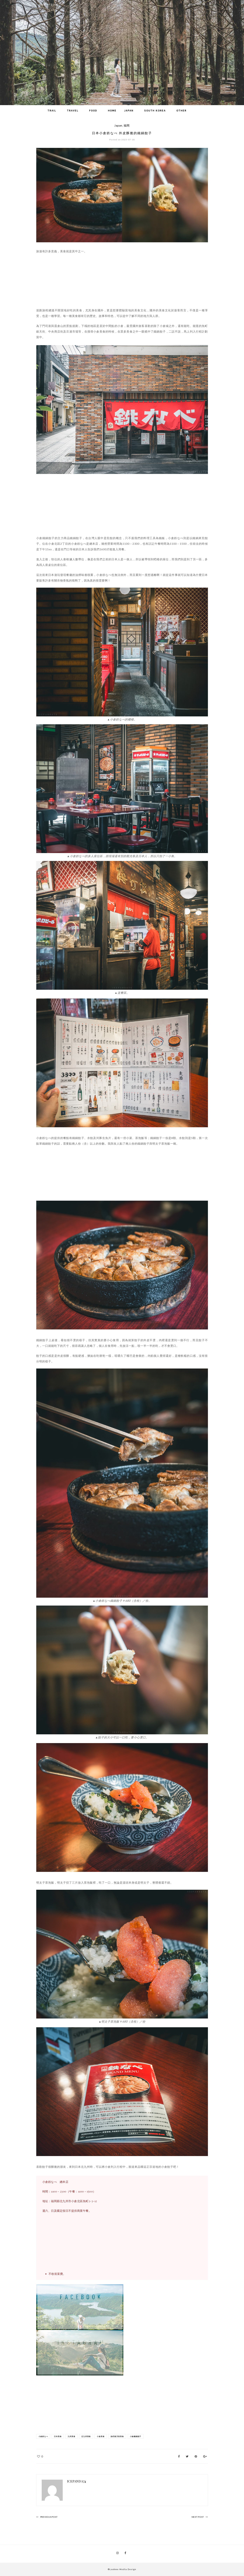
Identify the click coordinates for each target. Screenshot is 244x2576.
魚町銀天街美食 (125, 2436)
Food (93, 110)
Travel (72, 110)
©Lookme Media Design (122, 2569)
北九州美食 (91, 2436)
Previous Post (50, 2517)
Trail (51, 110)
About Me (197, 4)
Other (181, 110)
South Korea (155, 110)
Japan (128, 110)
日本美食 (59, 2436)
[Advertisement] (122, 282)
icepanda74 (76, 2481)
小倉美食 (107, 2436)
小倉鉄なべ (43, 2436)
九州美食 (75, 2436)
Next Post (196, 2517)
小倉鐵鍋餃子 (146, 2436)
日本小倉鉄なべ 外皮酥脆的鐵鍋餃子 (122, 132)
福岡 (127, 125)
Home (112, 110)
